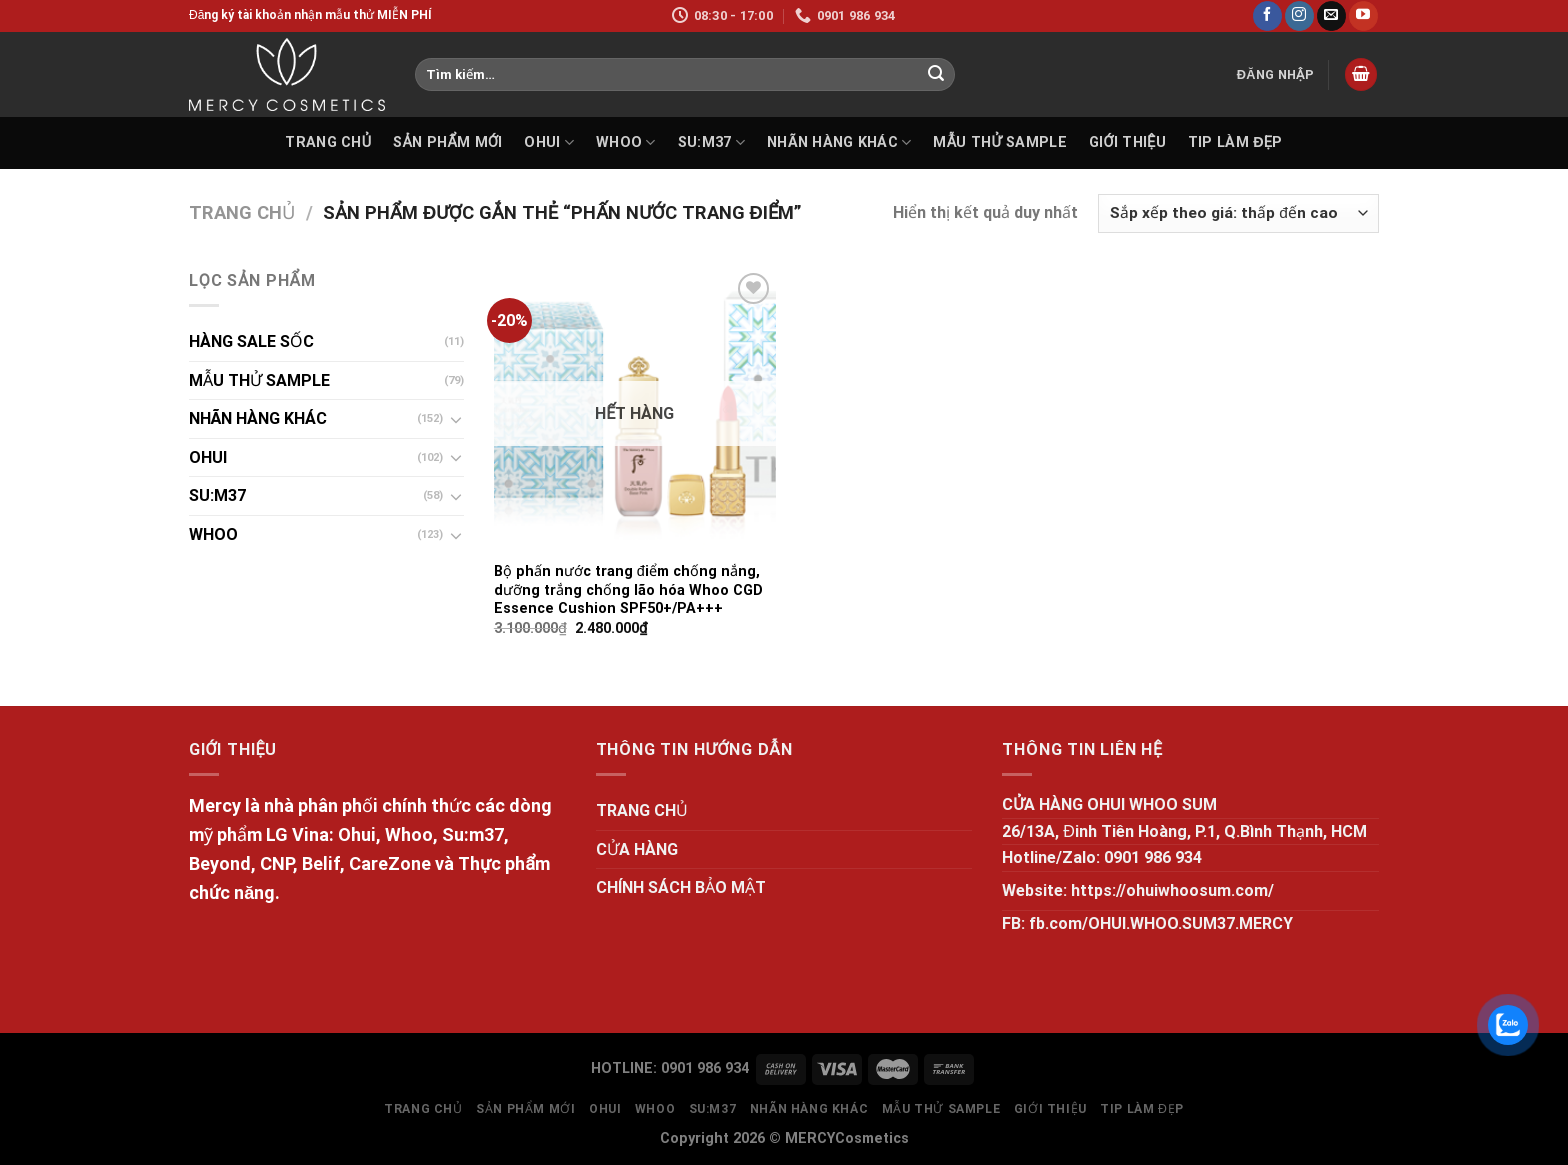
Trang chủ (242, 212)
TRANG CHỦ (328, 142)
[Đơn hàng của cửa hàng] (1238, 213)
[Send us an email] (1331, 16)
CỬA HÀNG (637, 849)
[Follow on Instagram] (1299, 16)
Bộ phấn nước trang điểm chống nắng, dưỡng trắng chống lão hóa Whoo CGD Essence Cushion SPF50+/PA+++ (628, 590)
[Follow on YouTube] (1363, 16)
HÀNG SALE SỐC (251, 341)
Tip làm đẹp (1235, 142)
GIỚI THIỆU (1127, 142)
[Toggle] (456, 419)
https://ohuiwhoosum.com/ (1172, 890)
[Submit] (936, 75)
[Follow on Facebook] (1267, 16)
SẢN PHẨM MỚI (447, 142)
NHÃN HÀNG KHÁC (839, 142)
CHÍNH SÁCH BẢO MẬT (681, 887)
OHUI (549, 142)
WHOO (626, 142)
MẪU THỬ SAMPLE (999, 142)
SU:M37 (711, 142)
